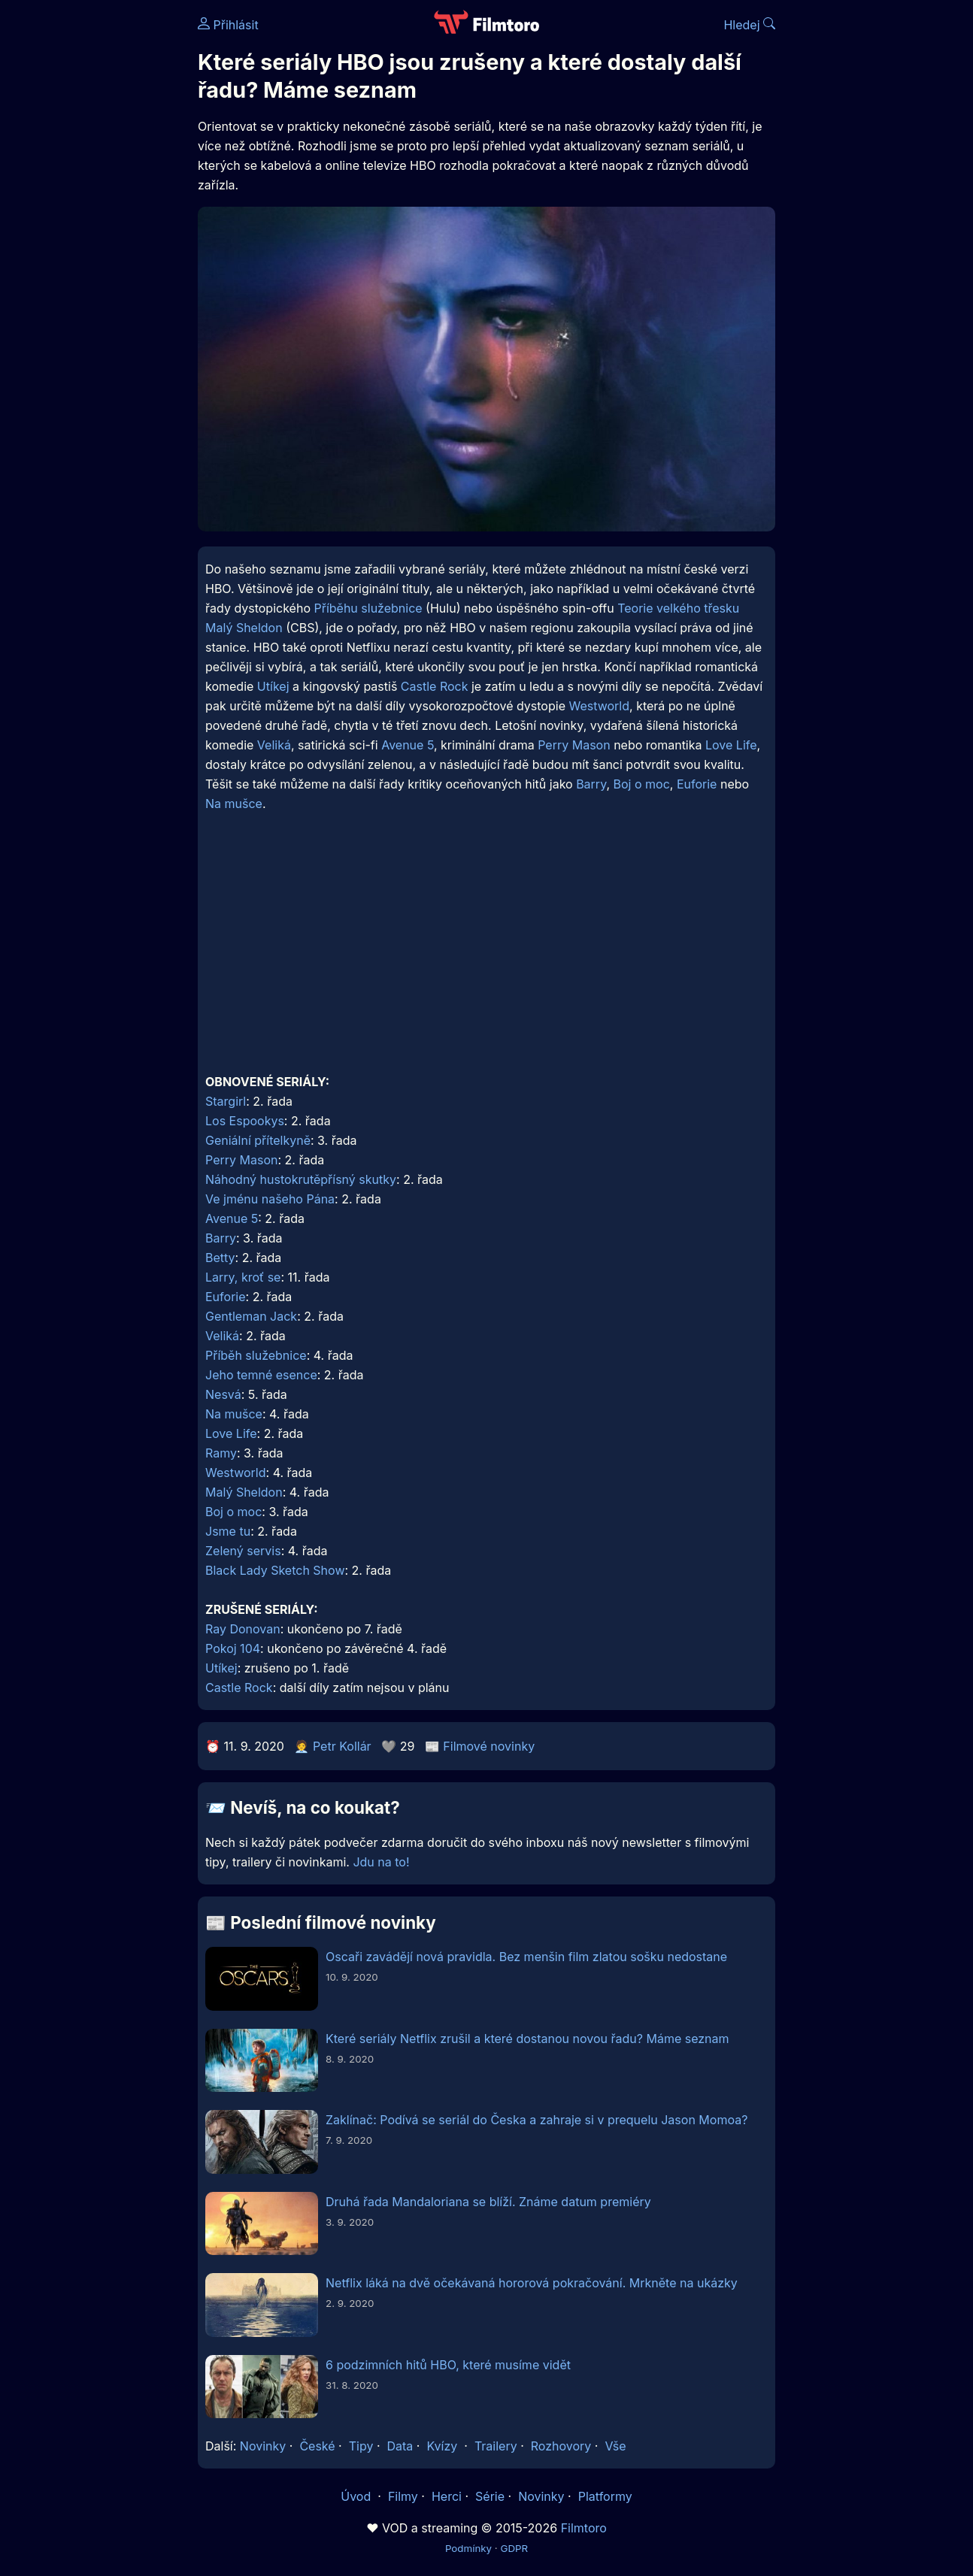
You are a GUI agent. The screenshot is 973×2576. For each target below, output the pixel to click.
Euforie (697, 784)
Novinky (263, 2445)
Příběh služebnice (256, 1355)
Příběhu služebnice (368, 608)
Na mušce (233, 803)
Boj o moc (642, 784)
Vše (615, 2445)
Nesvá (223, 1394)
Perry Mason (574, 744)
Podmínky (468, 2548)
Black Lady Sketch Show (274, 1570)
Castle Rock (434, 686)
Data (400, 2445)
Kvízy (441, 2445)
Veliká (274, 744)
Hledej (749, 24)
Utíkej (273, 686)
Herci (447, 2496)
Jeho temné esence (261, 1374)
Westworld (598, 705)
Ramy (221, 1453)
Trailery (495, 2445)
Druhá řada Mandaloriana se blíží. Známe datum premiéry (488, 2201)
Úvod (357, 2496)
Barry (591, 784)
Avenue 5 (407, 744)
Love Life (731, 744)
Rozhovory (561, 2445)
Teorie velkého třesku (678, 608)
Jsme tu (227, 1531)
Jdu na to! (381, 1861)
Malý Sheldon (244, 627)
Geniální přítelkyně (258, 1140)
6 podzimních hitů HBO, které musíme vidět (448, 2364)
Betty (220, 1257)
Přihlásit (228, 24)
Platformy (605, 2496)
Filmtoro (584, 2527)
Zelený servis (243, 1550)
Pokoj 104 (232, 1648)
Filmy (403, 2496)
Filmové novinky (489, 1746)
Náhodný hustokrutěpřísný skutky (300, 1179)
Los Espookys (244, 1120)
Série (490, 2496)
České (317, 2445)
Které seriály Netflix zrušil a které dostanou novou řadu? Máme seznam (527, 2038)
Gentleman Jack (251, 1316)
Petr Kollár (342, 1746)
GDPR (514, 2548)
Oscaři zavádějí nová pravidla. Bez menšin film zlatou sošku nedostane (526, 1956)
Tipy (361, 2445)
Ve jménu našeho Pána (270, 1198)
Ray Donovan (242, 1628)
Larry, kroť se (242, 1277)
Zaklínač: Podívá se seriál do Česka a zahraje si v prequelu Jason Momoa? (536, 2119)
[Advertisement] (486, 954)
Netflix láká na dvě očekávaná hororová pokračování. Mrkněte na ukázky (532, 2282)
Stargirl (225, 1101)
